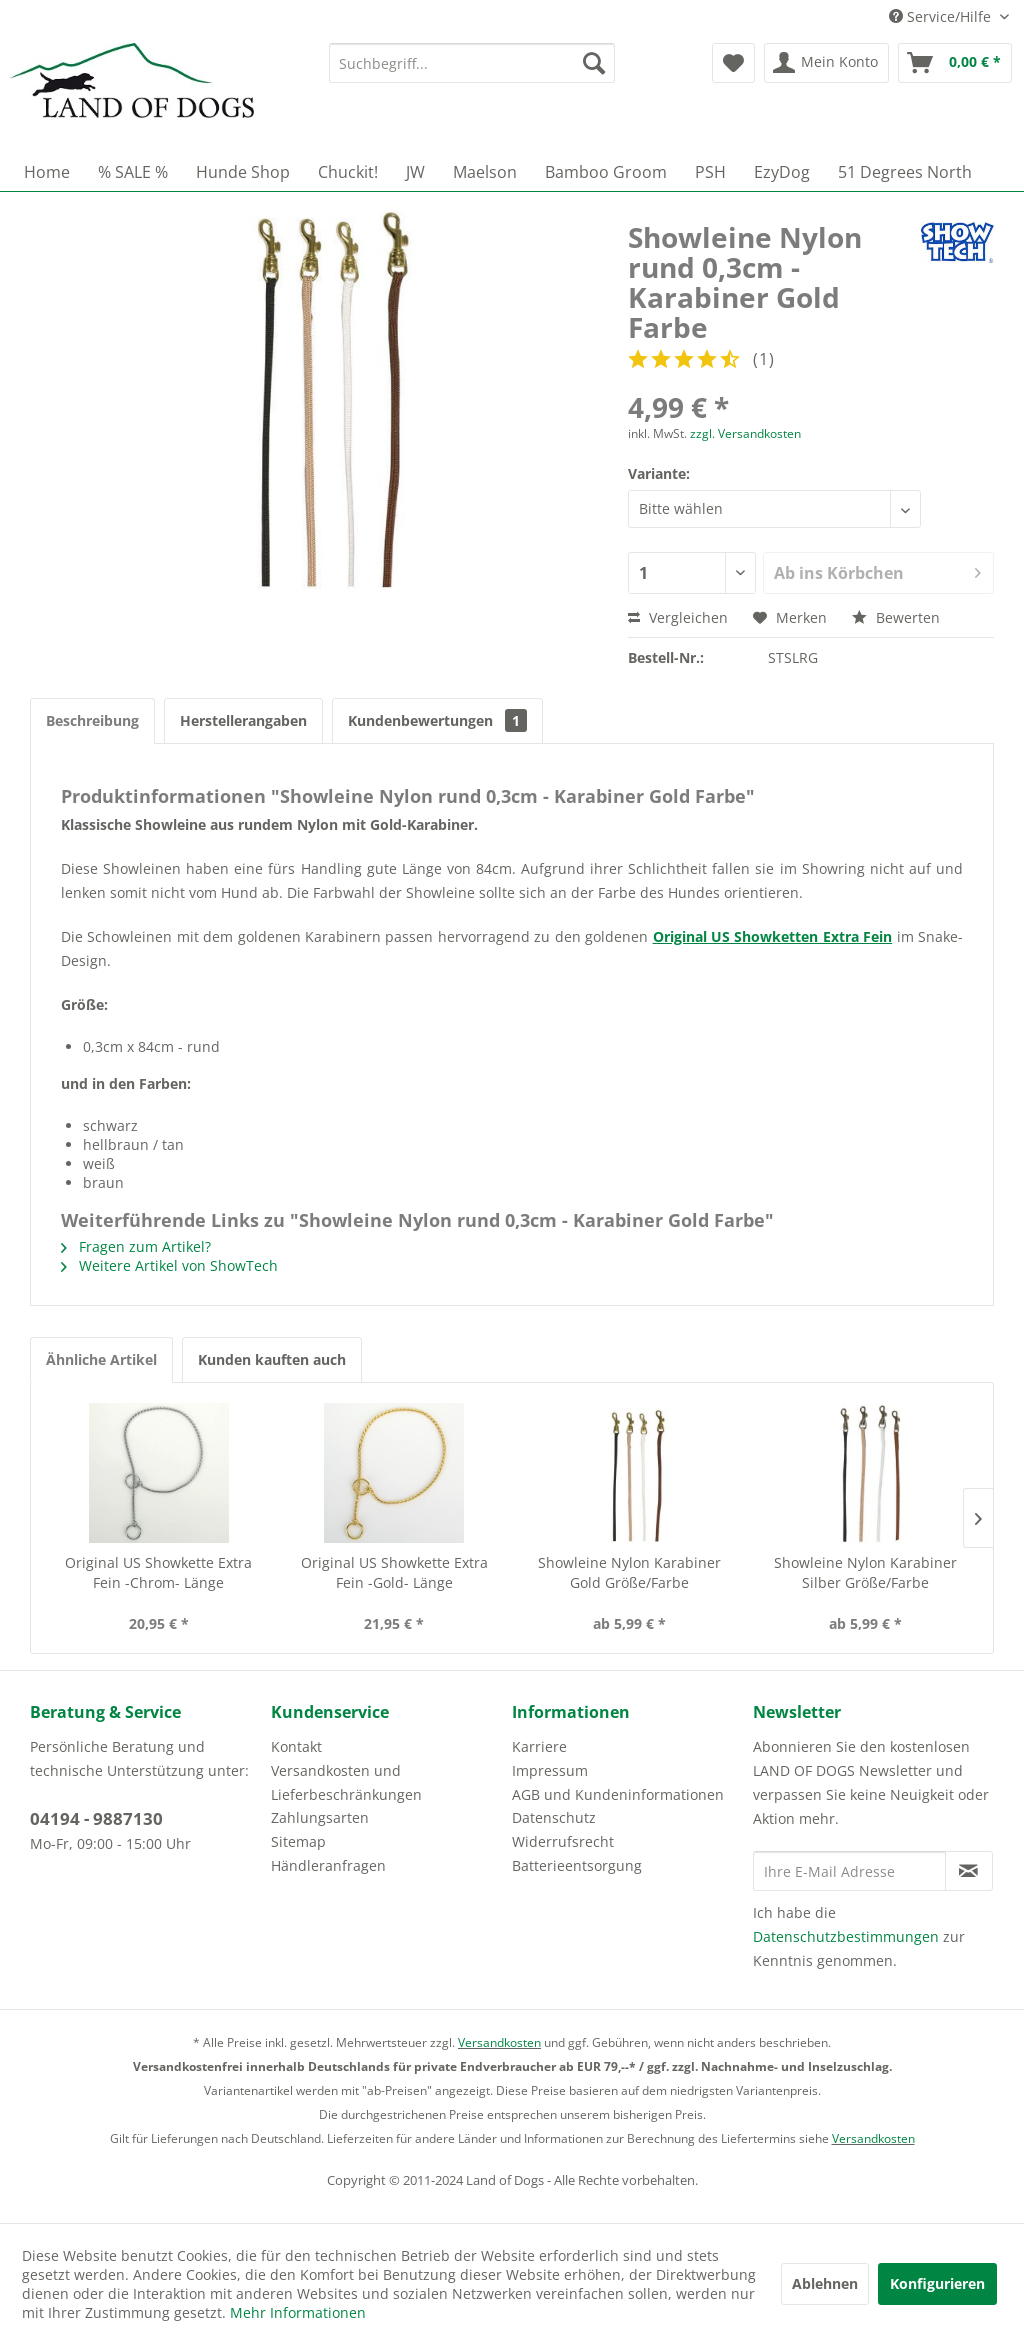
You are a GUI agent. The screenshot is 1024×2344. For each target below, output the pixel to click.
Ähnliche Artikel (101, 1359)
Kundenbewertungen (437, 720)
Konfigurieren (937, 2283)
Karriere (539, 1746)
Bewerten (896, 617)
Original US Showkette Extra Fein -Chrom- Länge (158, 1572)
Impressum (550, 1770)
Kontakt (296, 1746)
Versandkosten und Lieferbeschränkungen (346, 1782)
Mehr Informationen (298, 2312)
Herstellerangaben (243, 720)
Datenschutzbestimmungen (846, 1936)
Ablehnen (825, 2283)
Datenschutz (554, 1817)
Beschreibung (92, 720)
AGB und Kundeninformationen (618, 1794)
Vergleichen (678, 617)
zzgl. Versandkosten (745, 433)
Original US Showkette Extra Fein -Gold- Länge (394, 1572)
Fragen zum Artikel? (136, 1246)
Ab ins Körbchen (877, 570)
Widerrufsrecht (563, 1841)
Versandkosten (499, 2042)
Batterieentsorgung (577, 1865)
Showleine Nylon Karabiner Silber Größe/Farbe (865, 1572)
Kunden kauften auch (272, 1359)
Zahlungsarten (320, 1817)
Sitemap (298, 1841)
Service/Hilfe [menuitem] (942, 16)
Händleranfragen (328, 1865)
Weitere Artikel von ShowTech (169, 1265)
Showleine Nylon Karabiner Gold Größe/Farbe (629, 1572)
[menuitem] (472, 63)
